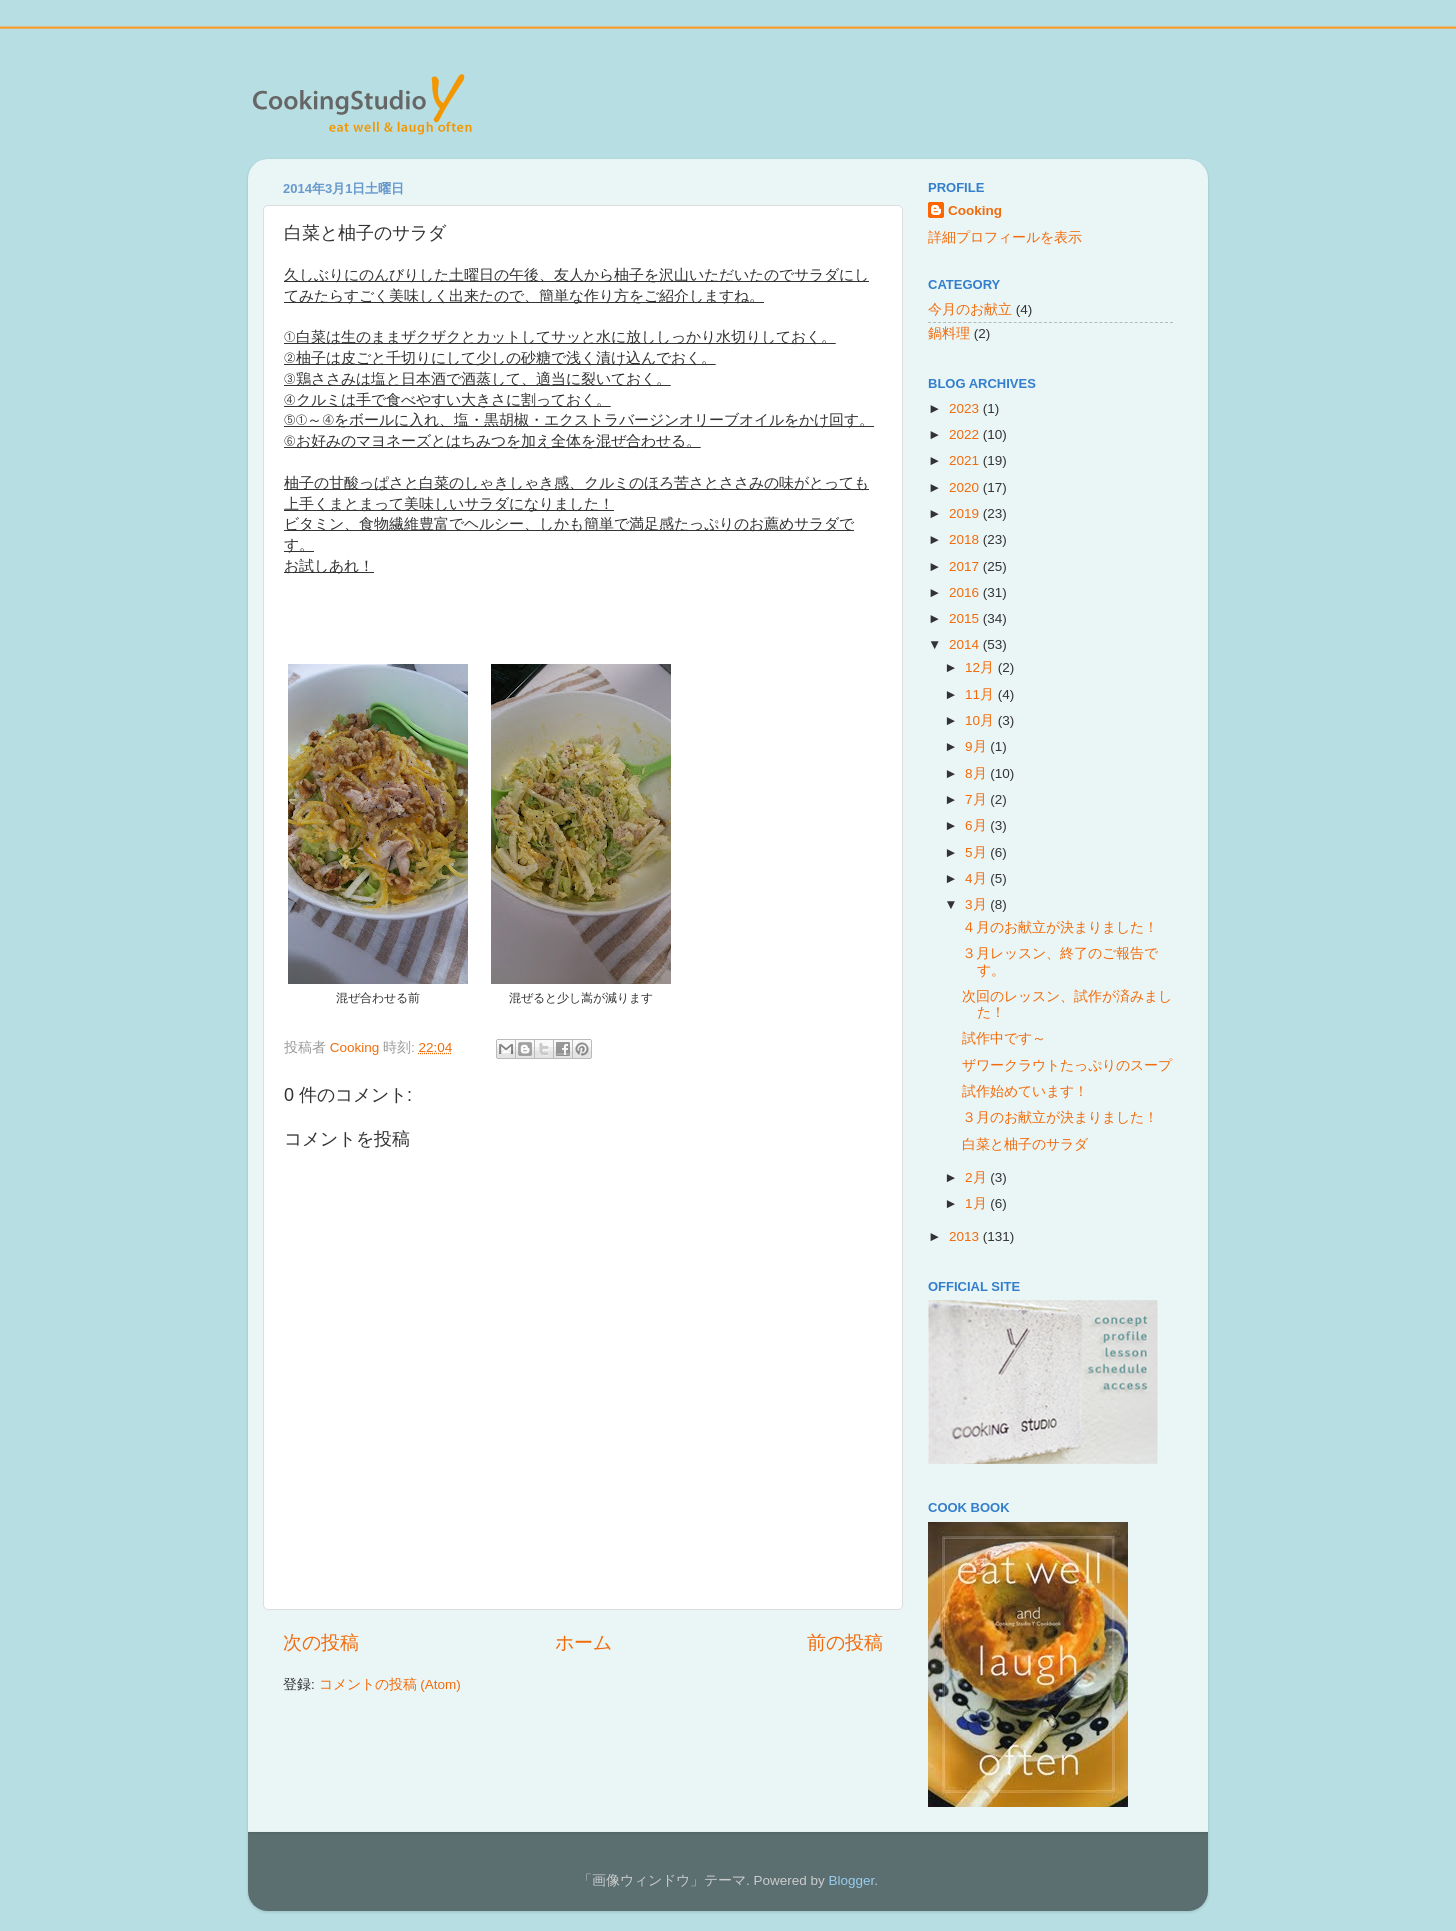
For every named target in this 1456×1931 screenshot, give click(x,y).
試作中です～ (1004, 1038)
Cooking (975, 210)
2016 (966, 592)
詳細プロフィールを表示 (1005, 237)
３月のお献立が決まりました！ (1060, 1117)
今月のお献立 (970, 309)
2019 (966, 513)
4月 (977, 878)
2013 (966, 1236)
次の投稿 (321, 1642)
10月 (981, 720)
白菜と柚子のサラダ (1025, 1144)
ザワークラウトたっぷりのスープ (1067, 1065)
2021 (966, 460)
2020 (966, 487)
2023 (966, 408)
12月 (981, 667)
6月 (977, 825)
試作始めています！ (1025, 1091)
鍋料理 (949, 333)
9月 (977, 746)
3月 (977, 904)
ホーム (583, 1642)
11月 (981, 694)
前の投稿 (845, 1642)
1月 (977, 1203)
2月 (977, 1177)
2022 (966, 434)
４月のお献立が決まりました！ (1060, 927)
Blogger (851, 1880)
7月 (977, 799)
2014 (966, 644)
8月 (977, 773)
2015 (966, 618)
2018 (966, 539)
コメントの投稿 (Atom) (390, 1684)
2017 (966, 566)
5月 (977, 852)
